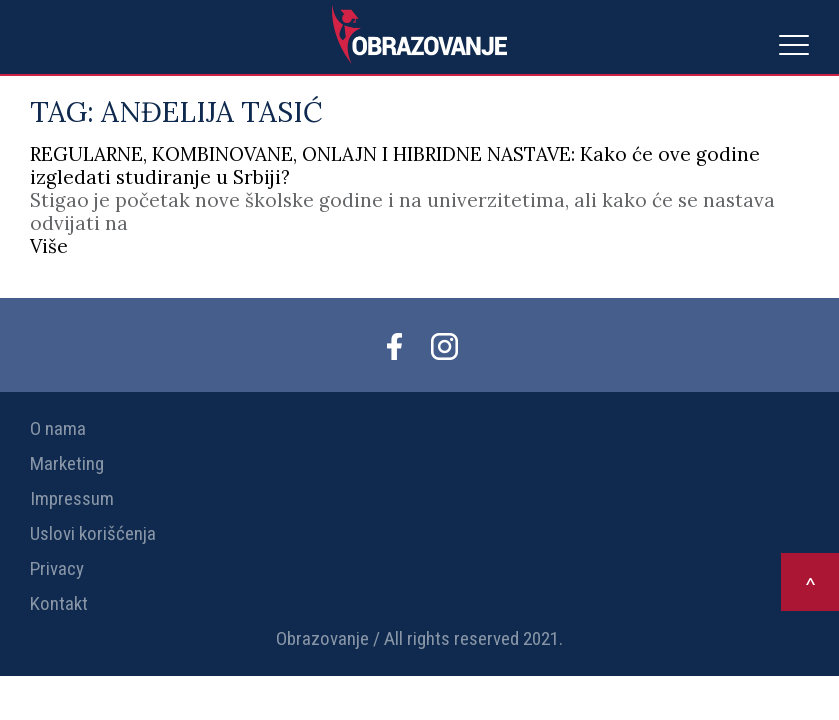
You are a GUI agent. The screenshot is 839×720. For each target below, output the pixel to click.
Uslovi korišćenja (93, 533)
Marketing (67, 463)
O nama (58, 428)
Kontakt (59, 603)
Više (49, 246)
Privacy (57, 568)
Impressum (72, 498)
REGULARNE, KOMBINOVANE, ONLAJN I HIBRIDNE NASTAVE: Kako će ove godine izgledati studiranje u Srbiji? (395, 165)
